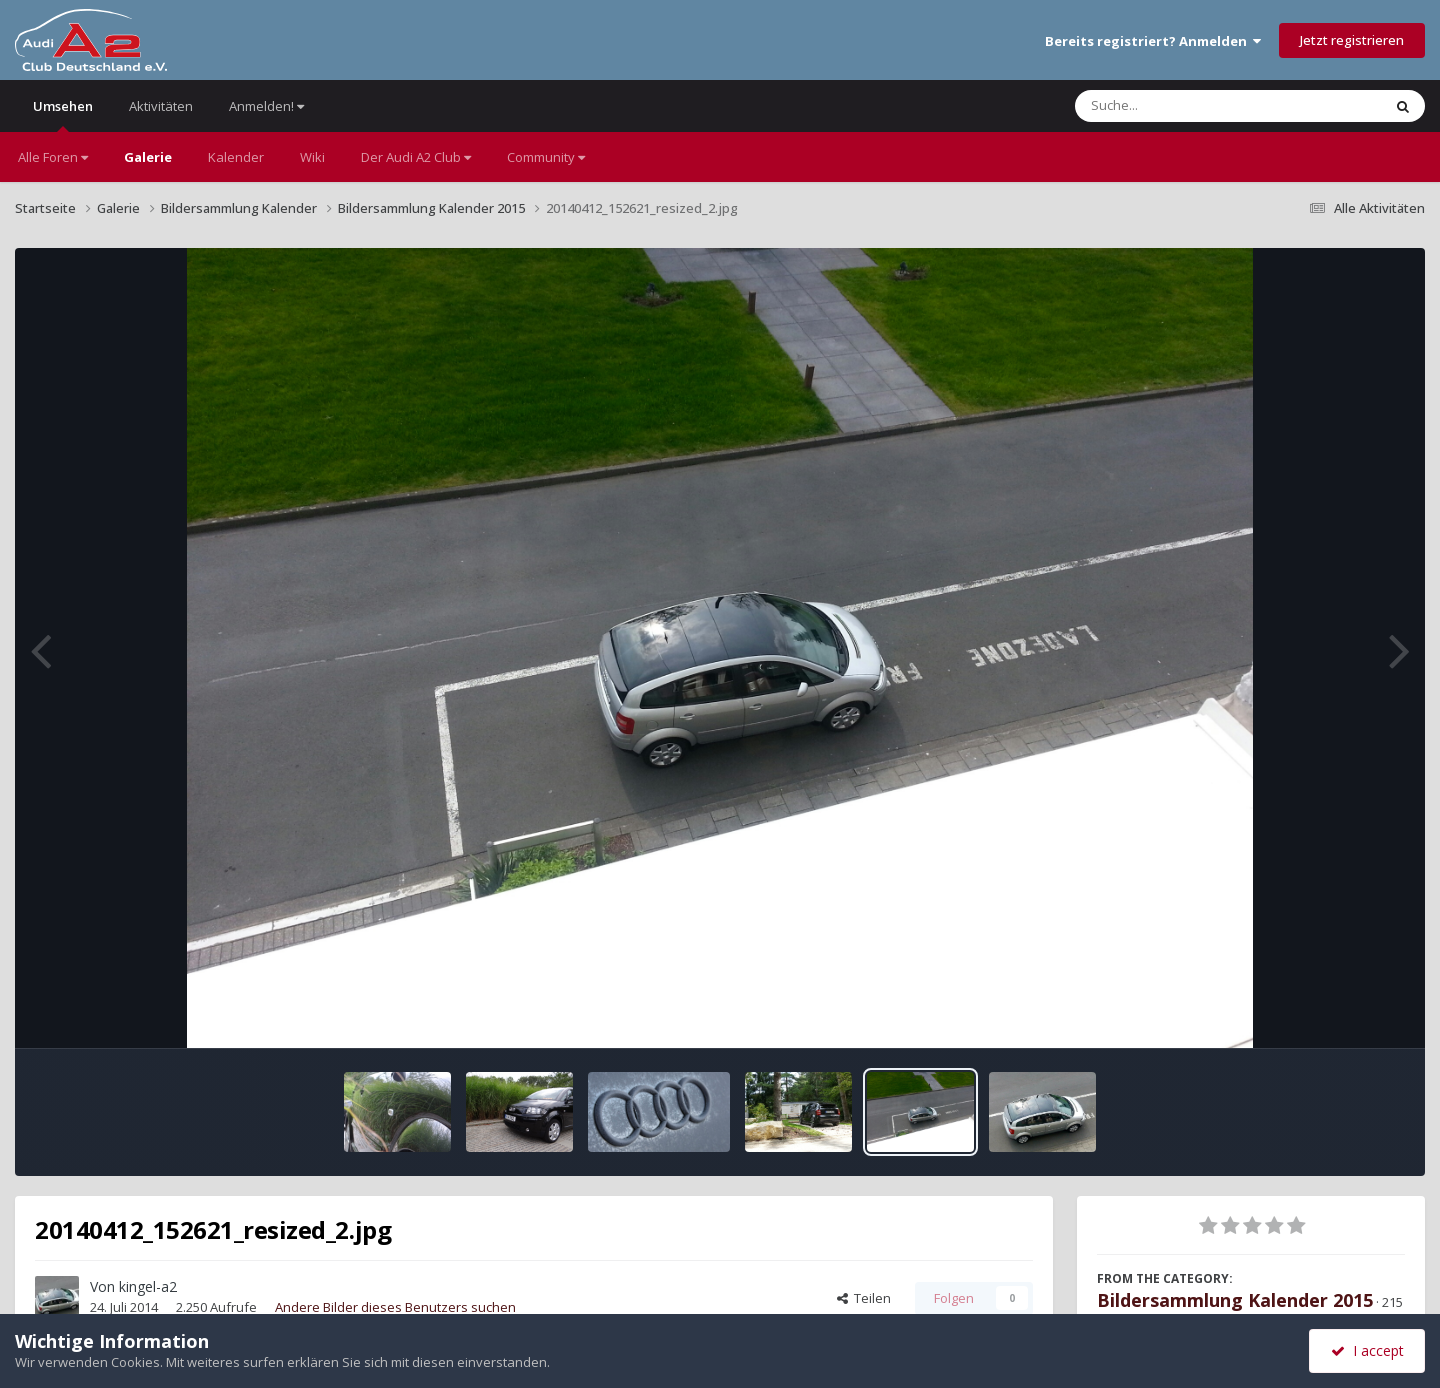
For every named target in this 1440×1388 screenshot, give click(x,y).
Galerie (148, 157)
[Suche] (1187, 106)
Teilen (864, 1298)
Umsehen (63, 114)
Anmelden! (266, 106)
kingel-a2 (148, 1286)
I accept (1367, 1350)
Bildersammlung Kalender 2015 (1235, 1300)
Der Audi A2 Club (416, 157)
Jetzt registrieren (1352, 40)
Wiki (312, 157)
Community (546, 157)
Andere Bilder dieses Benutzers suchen (395, 1307)
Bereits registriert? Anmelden (1153, 41)
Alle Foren (53, 157)
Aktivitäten (161, 106)
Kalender (236, 157)
